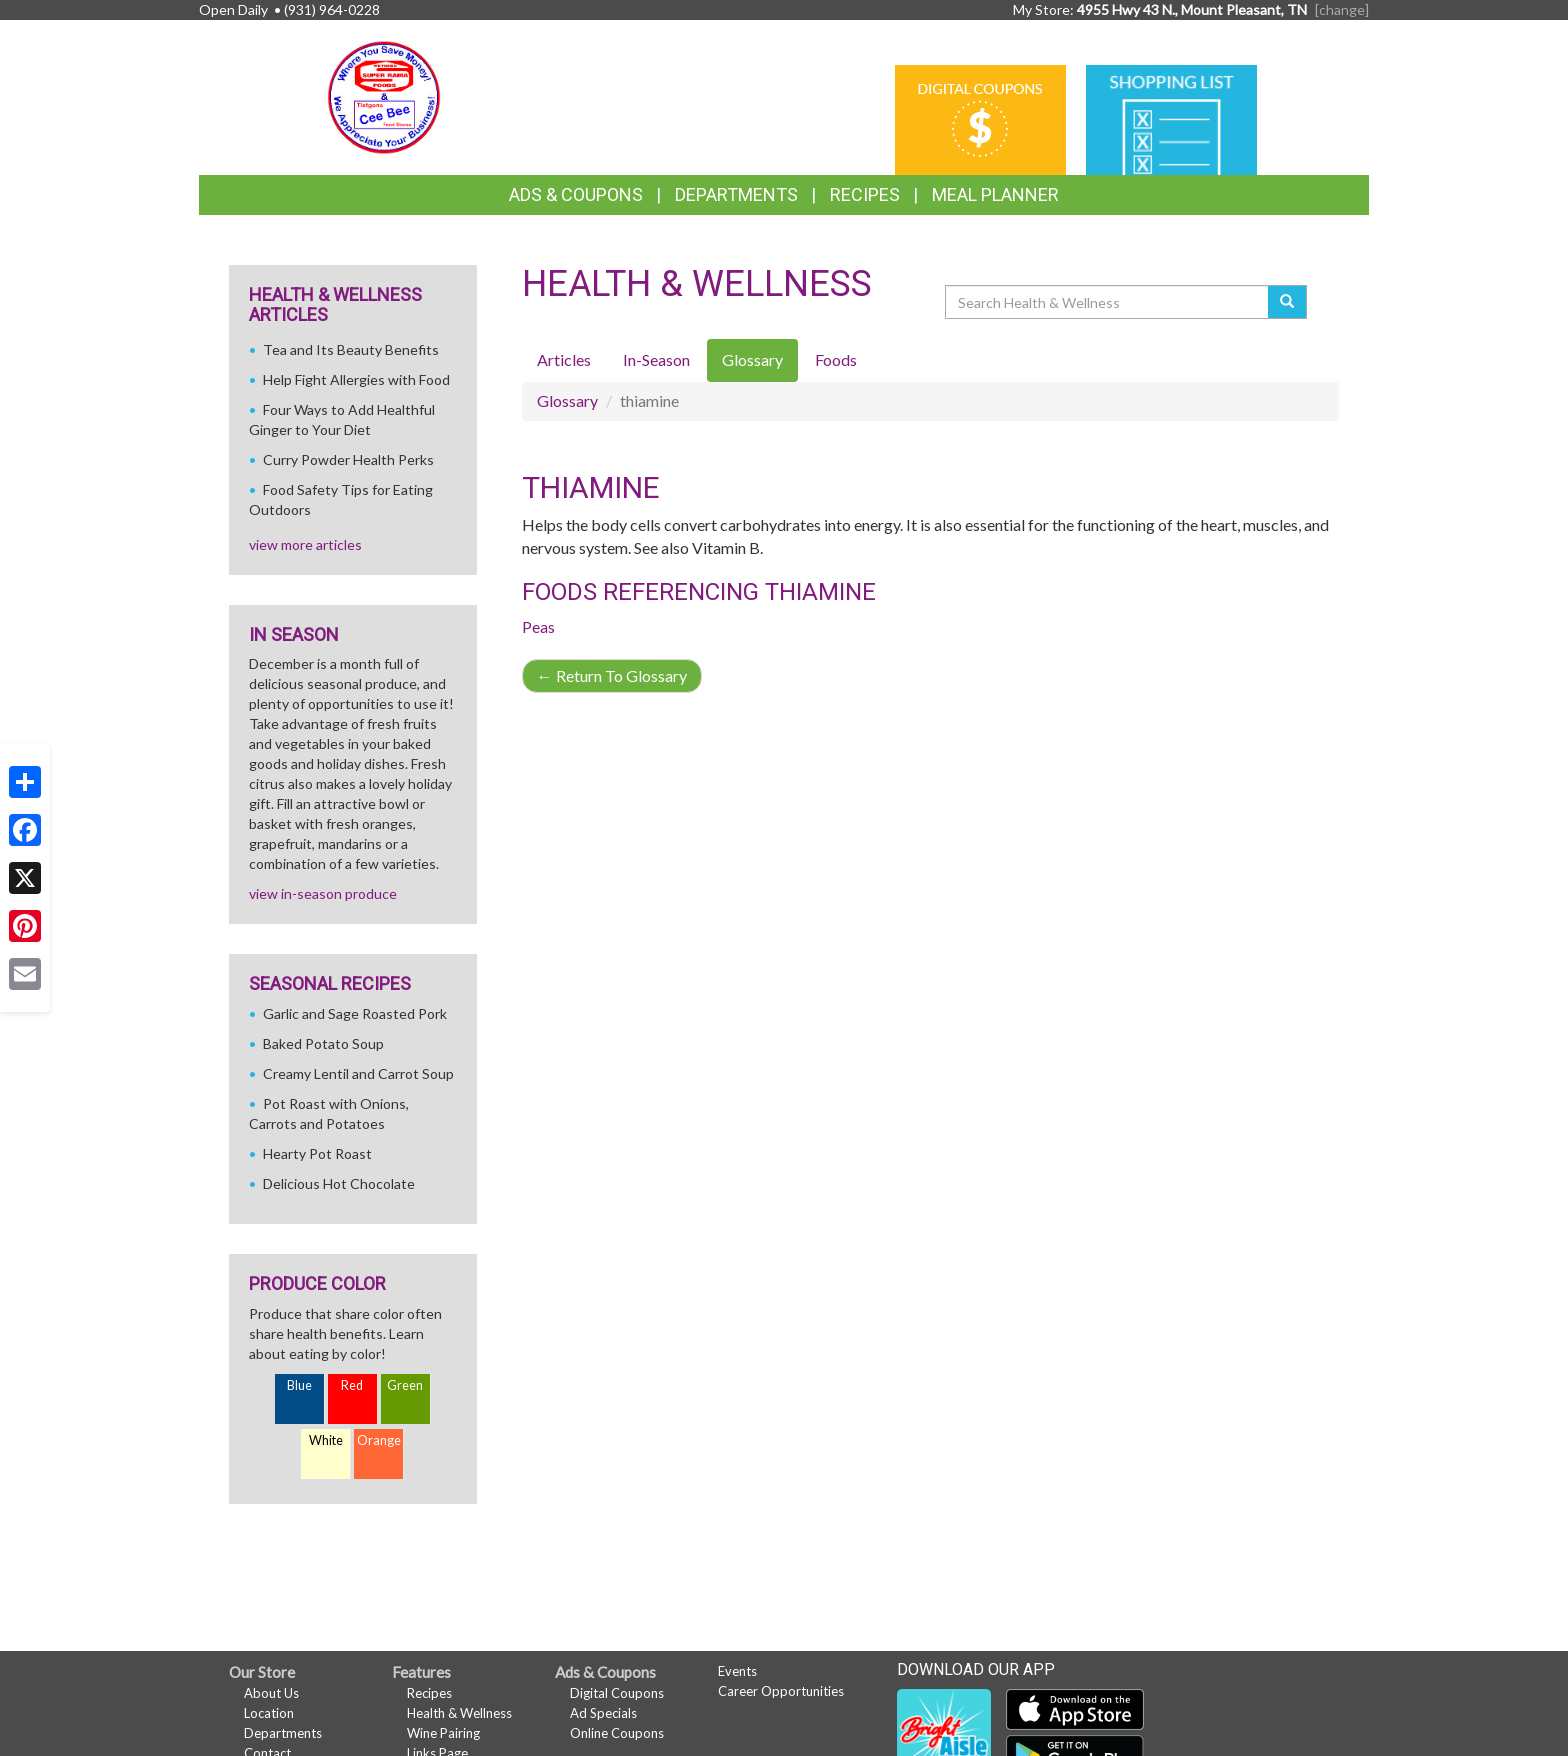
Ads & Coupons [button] (576, 194)
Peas (538, 626)
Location (269, 1713)
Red (352, 1385)
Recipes (865, 194)
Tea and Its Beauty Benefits (351, 349)
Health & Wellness (459, 1713)
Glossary (567, 400)
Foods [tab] (836, 359)
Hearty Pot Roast (317, 1153)
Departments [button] (736, 194)
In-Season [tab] (656, 359)
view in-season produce (323, 893)
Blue (299, 1385)
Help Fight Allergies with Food (356, 379)
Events (737, 1671)
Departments (283, 1733)
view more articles (305, 544)
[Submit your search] (1287, 302)
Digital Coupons (617, 1693)
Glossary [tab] (752, 359)
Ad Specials (603, 1713)
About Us (271, 1693)
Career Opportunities (781, 1691)
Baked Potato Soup (323, 1043)
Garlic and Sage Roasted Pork (355, 1013)
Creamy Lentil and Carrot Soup (358, 1073)
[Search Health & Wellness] (1108, 302)
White (326, 1440)
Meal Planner (995, 194)
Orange (379, 1440)
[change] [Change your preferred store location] (1342, 9)
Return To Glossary (612, 675)
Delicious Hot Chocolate (339, 1183)
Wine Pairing (443, 1733)
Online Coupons (617, 1733)
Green (405, 1385)
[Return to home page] (384, 95)
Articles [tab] (564, 359)
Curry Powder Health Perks (348, 459)
